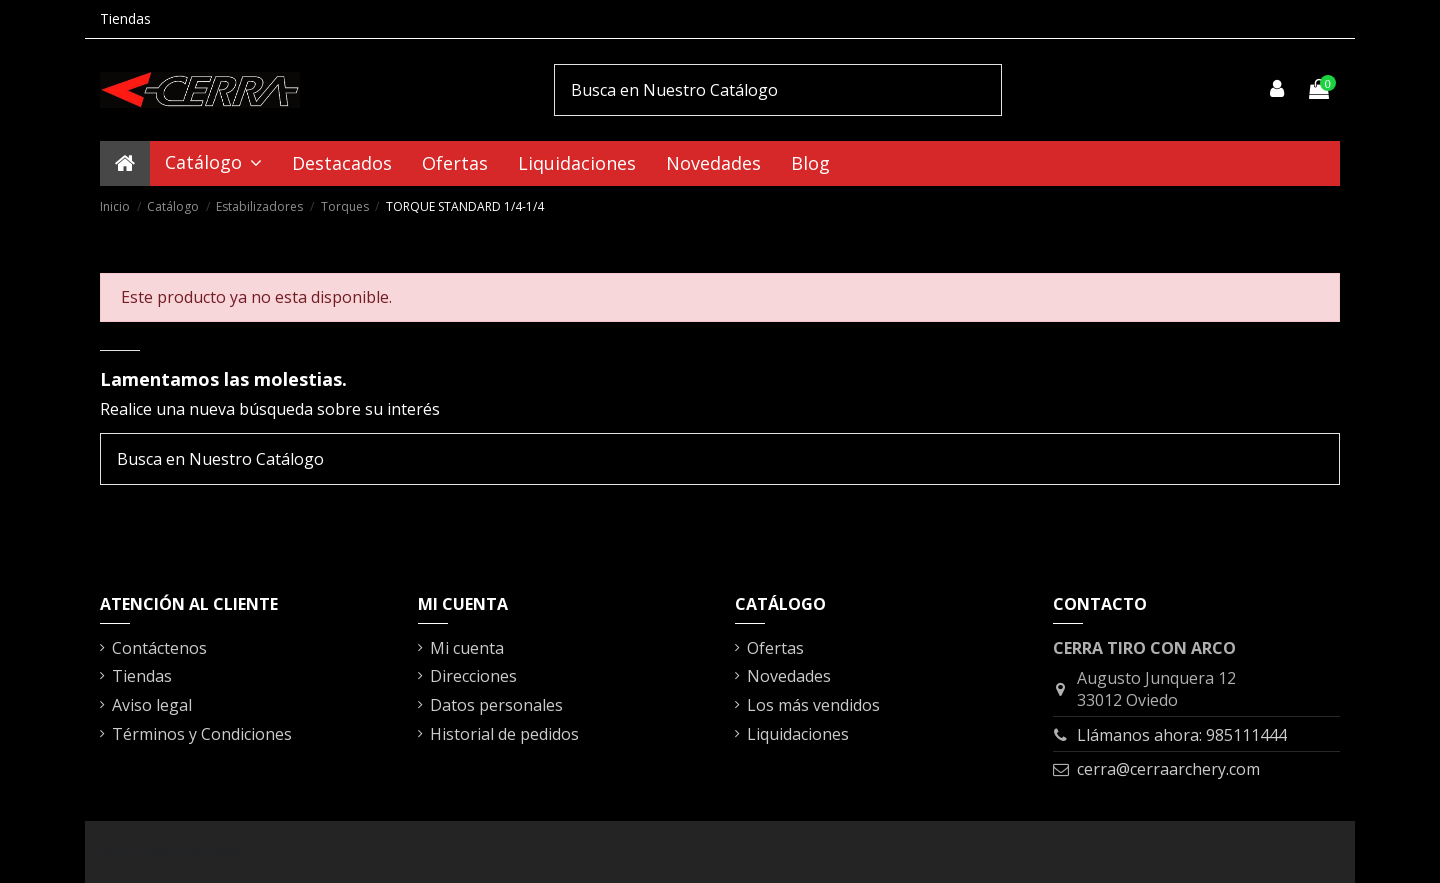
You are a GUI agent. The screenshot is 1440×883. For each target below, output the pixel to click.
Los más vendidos (813, 705)
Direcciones (473, 676)
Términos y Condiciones (202, 734)
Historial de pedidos (504, 734)
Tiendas (125, 18)
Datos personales (496, 705)
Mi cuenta (467, 648)
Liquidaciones (798, 734)
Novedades (789, 676)
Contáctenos (159, 648)
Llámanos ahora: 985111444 (1182, 735)
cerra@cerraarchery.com (1168, 769)
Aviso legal (152, 705)
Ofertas (775, 648)
